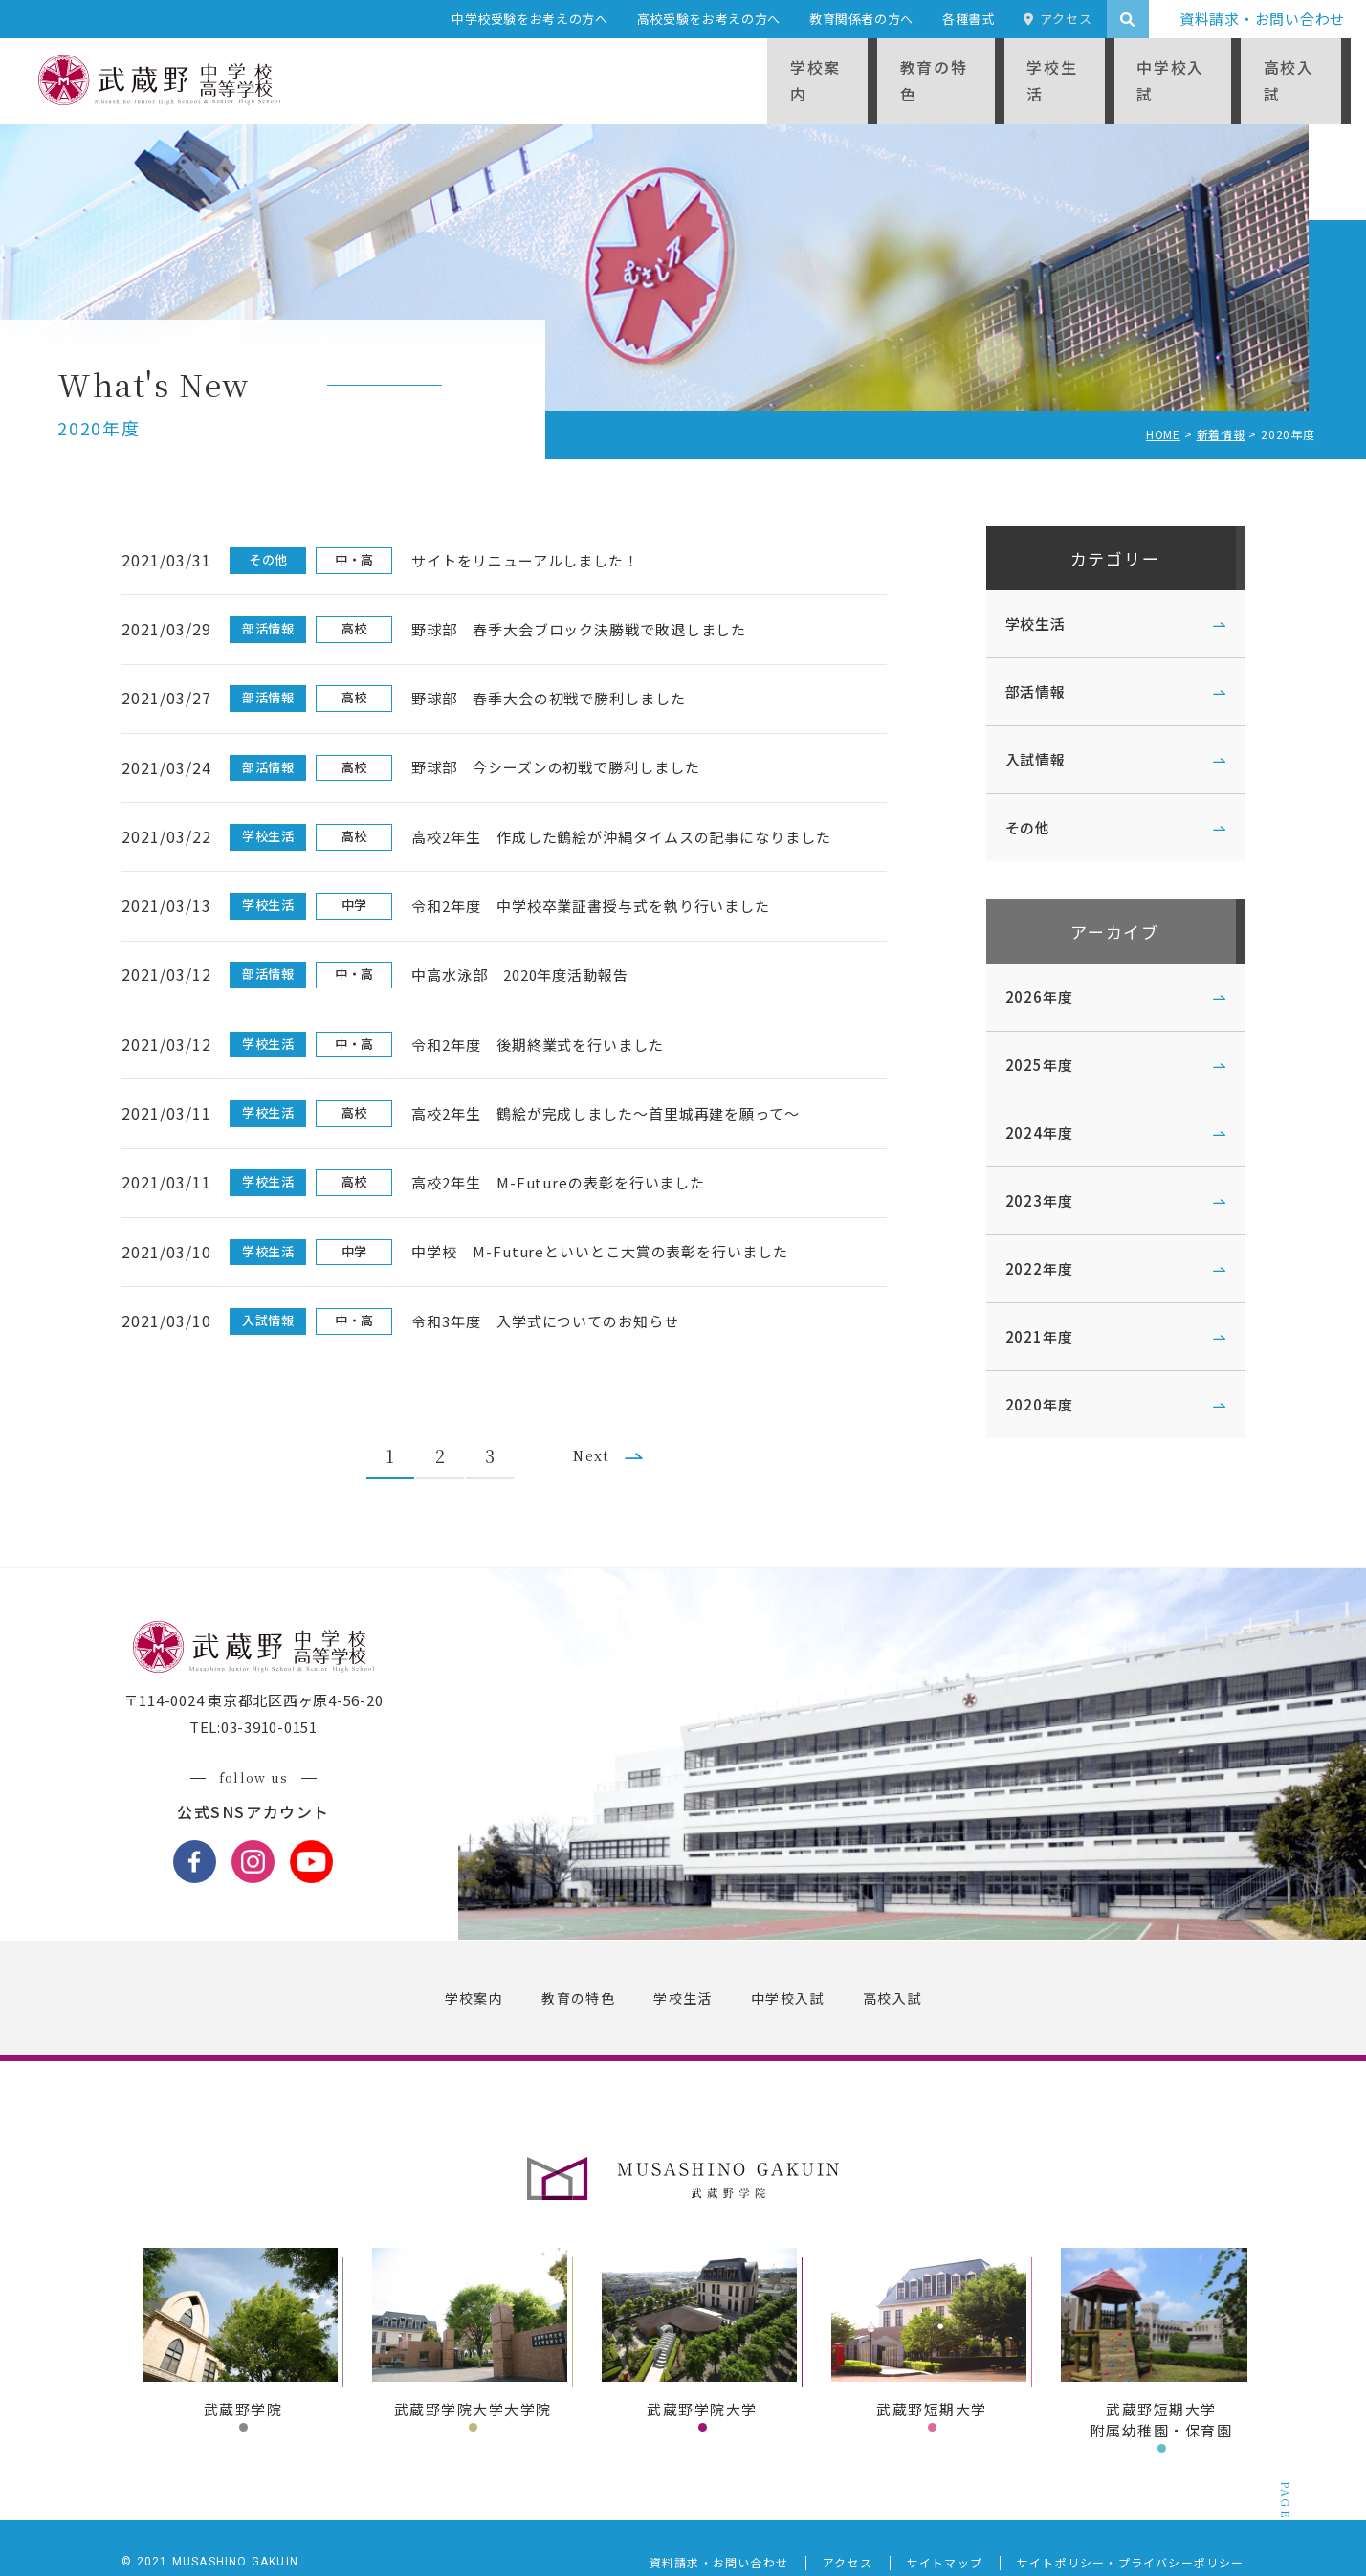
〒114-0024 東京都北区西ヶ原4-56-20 (259, 1670)
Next (600, 1414)
